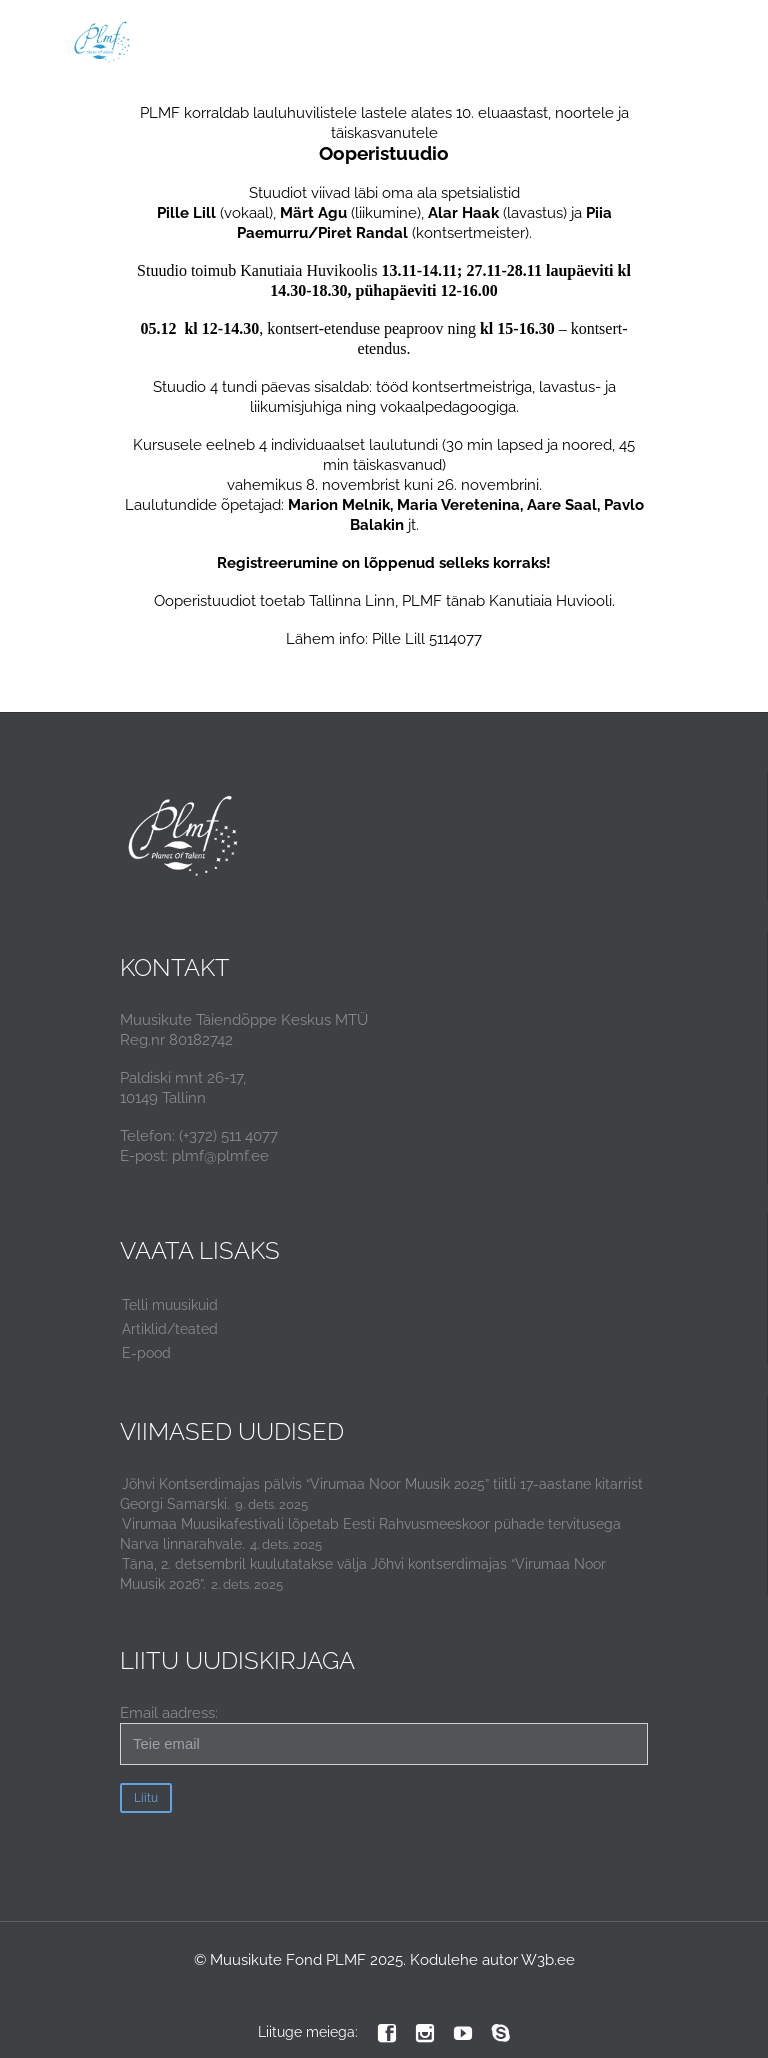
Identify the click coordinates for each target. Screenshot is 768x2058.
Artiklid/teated (170, 1329)
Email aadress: (384, 1734)
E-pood (146, 1353)
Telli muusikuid (170, 1305)
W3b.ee (548, 1960)
